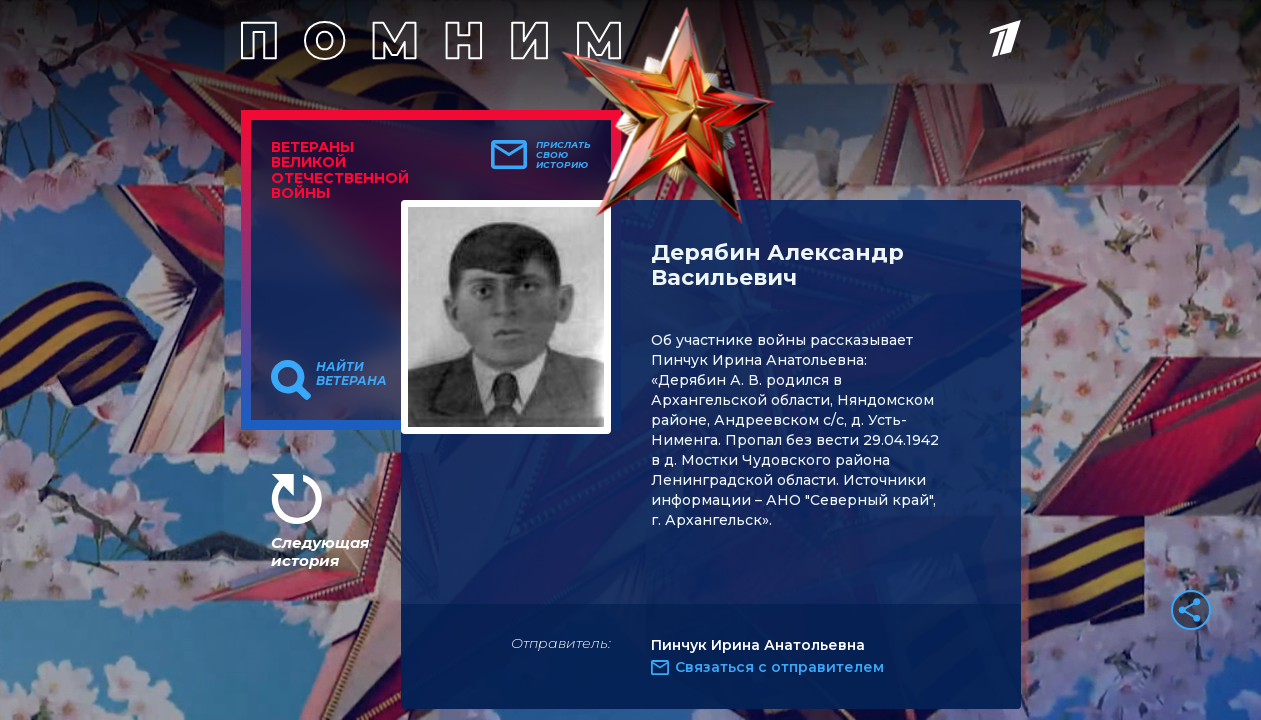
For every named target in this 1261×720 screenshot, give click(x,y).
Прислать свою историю (563, 155)
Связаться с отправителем (779, 667)
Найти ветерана (351, 374)
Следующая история (320, 551)
